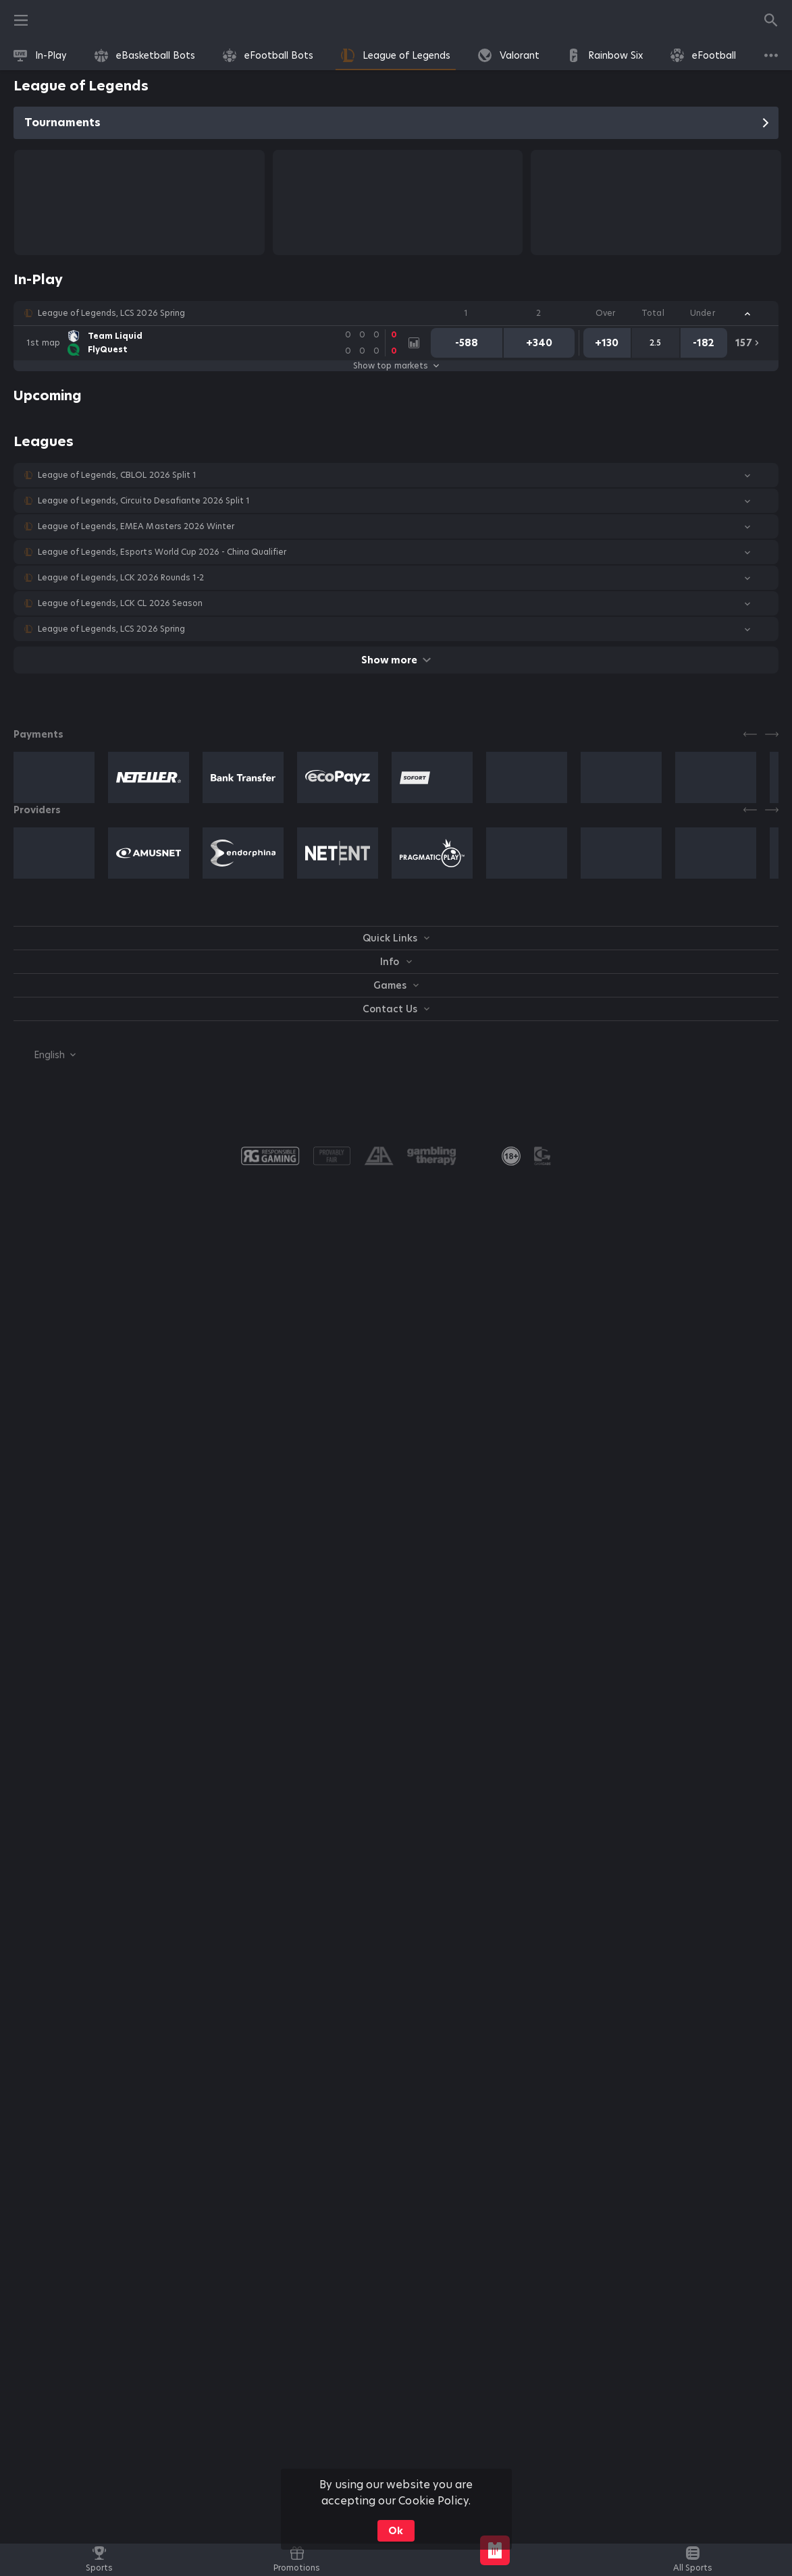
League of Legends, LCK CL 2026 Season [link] (120, 603)
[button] (396, 313)
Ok (395, 2531)
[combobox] (45, 1055)
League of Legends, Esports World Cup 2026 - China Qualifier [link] (162, 552)
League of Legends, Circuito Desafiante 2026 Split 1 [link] (144, 500)
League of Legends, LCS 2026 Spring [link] (111, 313)
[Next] (771, 734)
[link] (40, 55)
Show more (396, 660)
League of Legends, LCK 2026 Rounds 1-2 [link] (121, 577)
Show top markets (395, 365)
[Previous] (750, 734)
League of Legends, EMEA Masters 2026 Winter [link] (136, 526)
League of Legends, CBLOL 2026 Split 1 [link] (117, 475)
